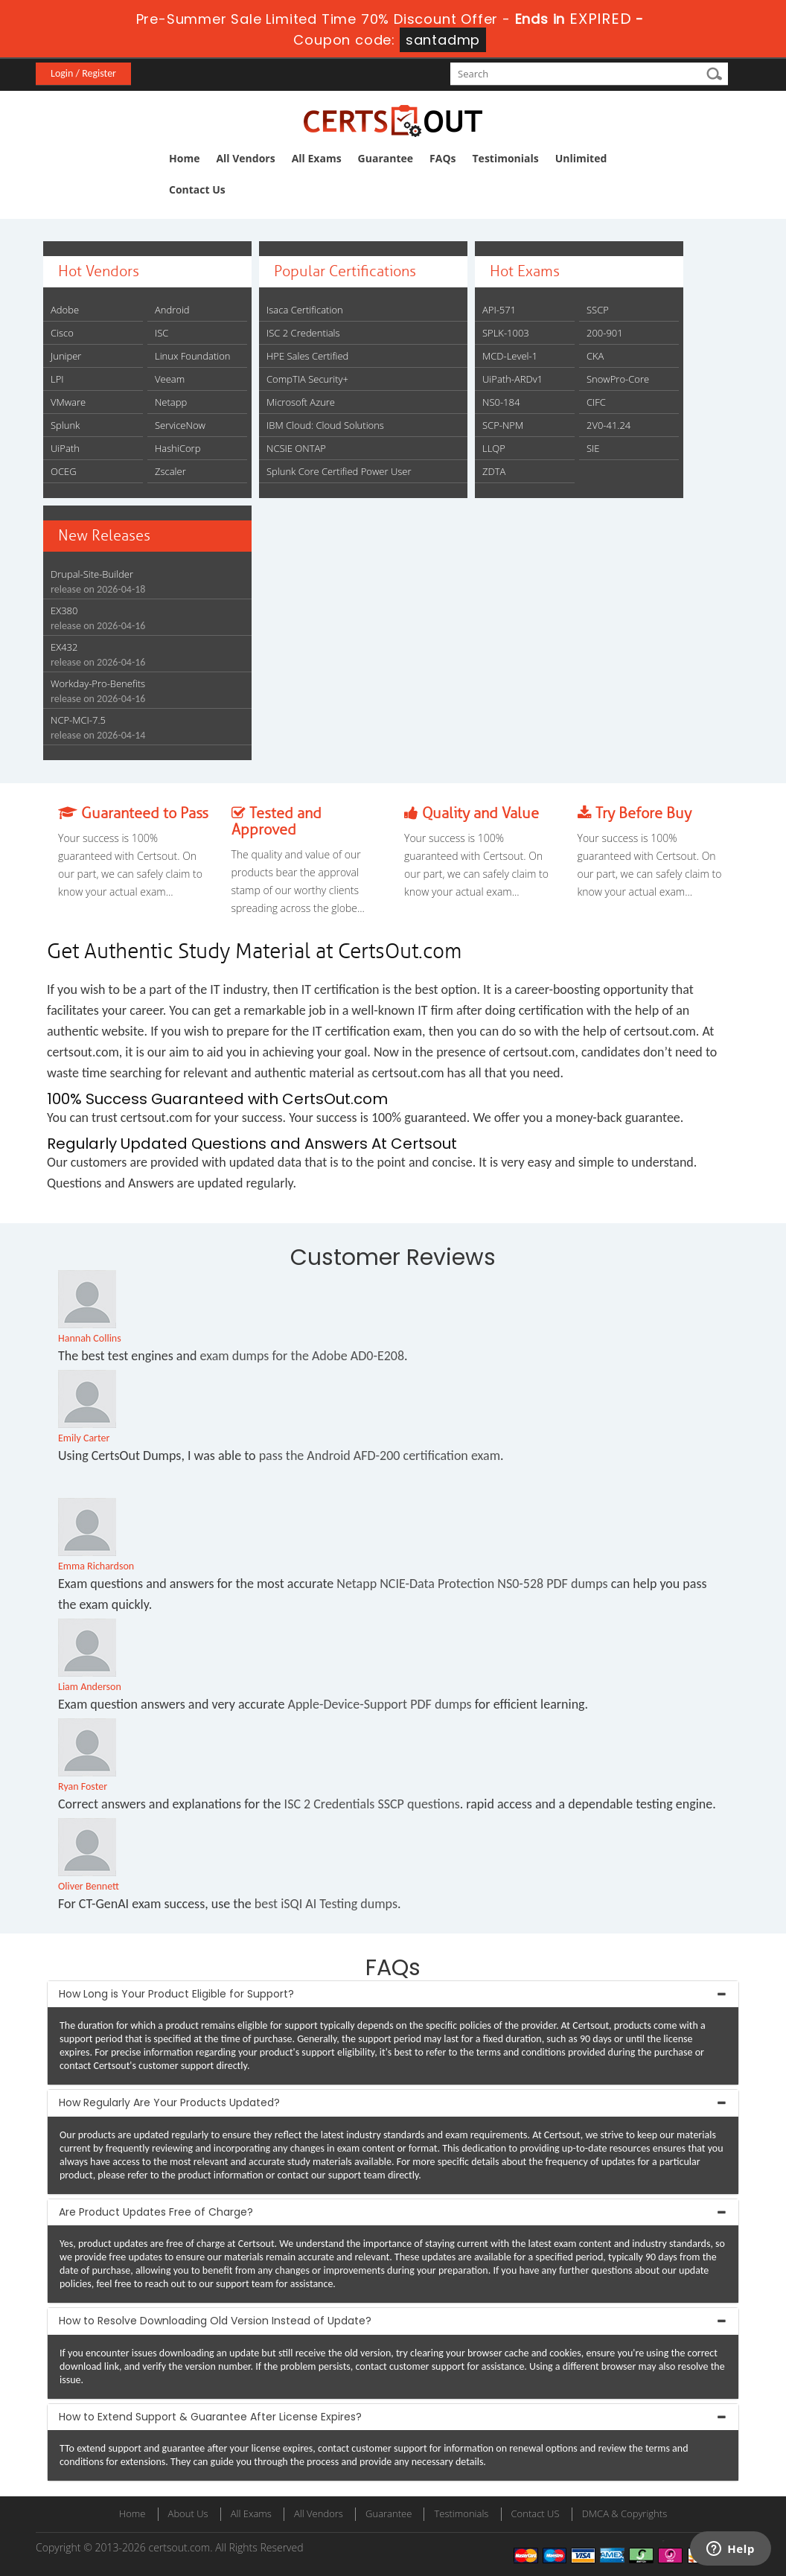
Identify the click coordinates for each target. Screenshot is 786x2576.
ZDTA (493, 471)
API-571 (499, 309)
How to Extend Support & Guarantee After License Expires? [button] (210, 2416)
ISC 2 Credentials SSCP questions (372, 1804)
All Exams (317, 158)
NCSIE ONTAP (296, 448)
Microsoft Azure (300, 402)
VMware (68, 402)
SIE (593, 448)
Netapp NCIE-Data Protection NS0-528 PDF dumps (471, 1583)
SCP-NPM (502, 425)
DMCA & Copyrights (625, 2513)
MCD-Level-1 (509, 356)
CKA (595, 356)
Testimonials (506, 158)
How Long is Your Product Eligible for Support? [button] (176, 1993)
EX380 (64, 610)
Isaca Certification (304, 309)
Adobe (65, 309)
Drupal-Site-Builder (92, 574)
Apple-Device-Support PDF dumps (379, 1704)
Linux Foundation (193, 356)
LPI (57, 379)
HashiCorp (177, 448)
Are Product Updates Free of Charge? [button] (156, 2211)
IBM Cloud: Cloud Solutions (325, 425)
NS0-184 (501, 402)
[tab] (393, 1994)
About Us (188, 2513)
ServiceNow (180, 425)
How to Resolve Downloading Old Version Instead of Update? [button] (215, 2320)
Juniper (66, 356)
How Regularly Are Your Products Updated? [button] (169, 2102)
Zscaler (170, 471)
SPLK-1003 (505, 332)
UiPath (65, 448)
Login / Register (83, 73)
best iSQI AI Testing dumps (326, 1904)
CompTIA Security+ (307, 379)
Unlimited (581, 158)
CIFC (596, 402)
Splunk (65, 425)
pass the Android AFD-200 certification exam (379, 1455)
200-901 (605, 332)
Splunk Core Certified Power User (339, 471)
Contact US (535, 2513)
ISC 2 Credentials (303, 332)
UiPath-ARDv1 (512, 379)
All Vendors (245, 158)
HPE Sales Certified (307, 356)
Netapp (171, 402)
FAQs (442, 158)
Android (172, 309)
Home (184, 158)
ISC (161, 332)
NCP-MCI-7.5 (78, 720)
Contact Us (197, 189)
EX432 (64, 647)
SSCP (598, 309)
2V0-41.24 (608, 425)
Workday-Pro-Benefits (98, 683)
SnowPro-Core (618, 379)
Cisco (62, 332)
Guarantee (385, 158)
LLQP (493, 448)
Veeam (170, 379)
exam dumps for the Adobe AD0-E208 (301, 1356)
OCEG (64, 471)
